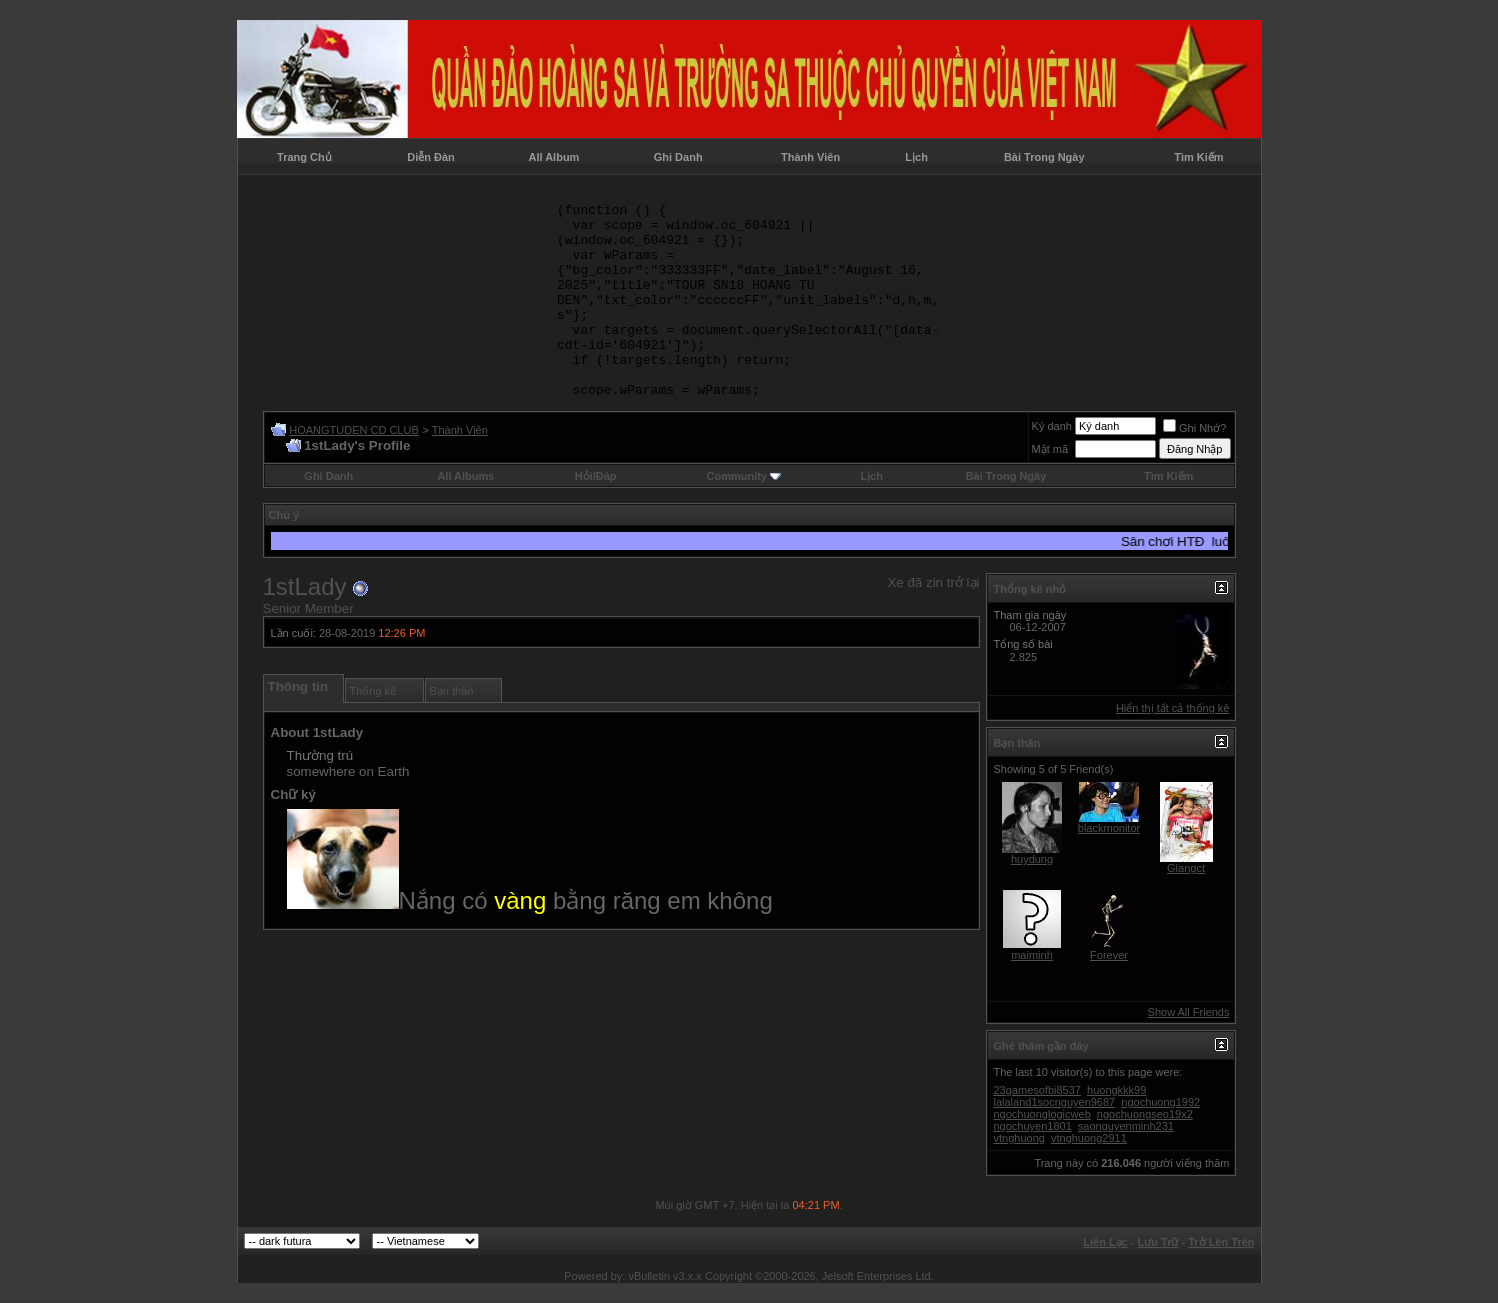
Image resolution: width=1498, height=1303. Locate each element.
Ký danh (1052, 426)
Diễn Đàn (431, 157)
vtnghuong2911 (1089, 1138)
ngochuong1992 (1160, 1102)
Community (744, 476)
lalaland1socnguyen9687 (1055, 1102)
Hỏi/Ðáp (596, 476)
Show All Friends (1189, 1012)
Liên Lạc (1105, 1242)
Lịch (916, 157)
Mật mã (1050, 449)
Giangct (1186, 868)
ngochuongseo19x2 (1145, 1114)
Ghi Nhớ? (1194, 428)
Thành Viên (810, 157)
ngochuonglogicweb (1042, 1114)
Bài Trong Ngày (1044, 157)
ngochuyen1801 (1033, 1126)
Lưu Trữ (1158, 1242)
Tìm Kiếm (1198, 157)
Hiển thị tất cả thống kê (1173, 708)
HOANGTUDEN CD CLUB (354, 430)
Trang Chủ (304, 157)
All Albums (465, 476)
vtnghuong (1019, 1138)
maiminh (1032, 955)
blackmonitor (1109, 828)
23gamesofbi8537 (1037, 1090)
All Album (553, 157)
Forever (1109, 955)
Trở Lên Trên (1221, 1242)
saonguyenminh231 (1126, 1126)
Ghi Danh (678, 157)
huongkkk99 (1116, 1090)
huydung (1032, 859)
